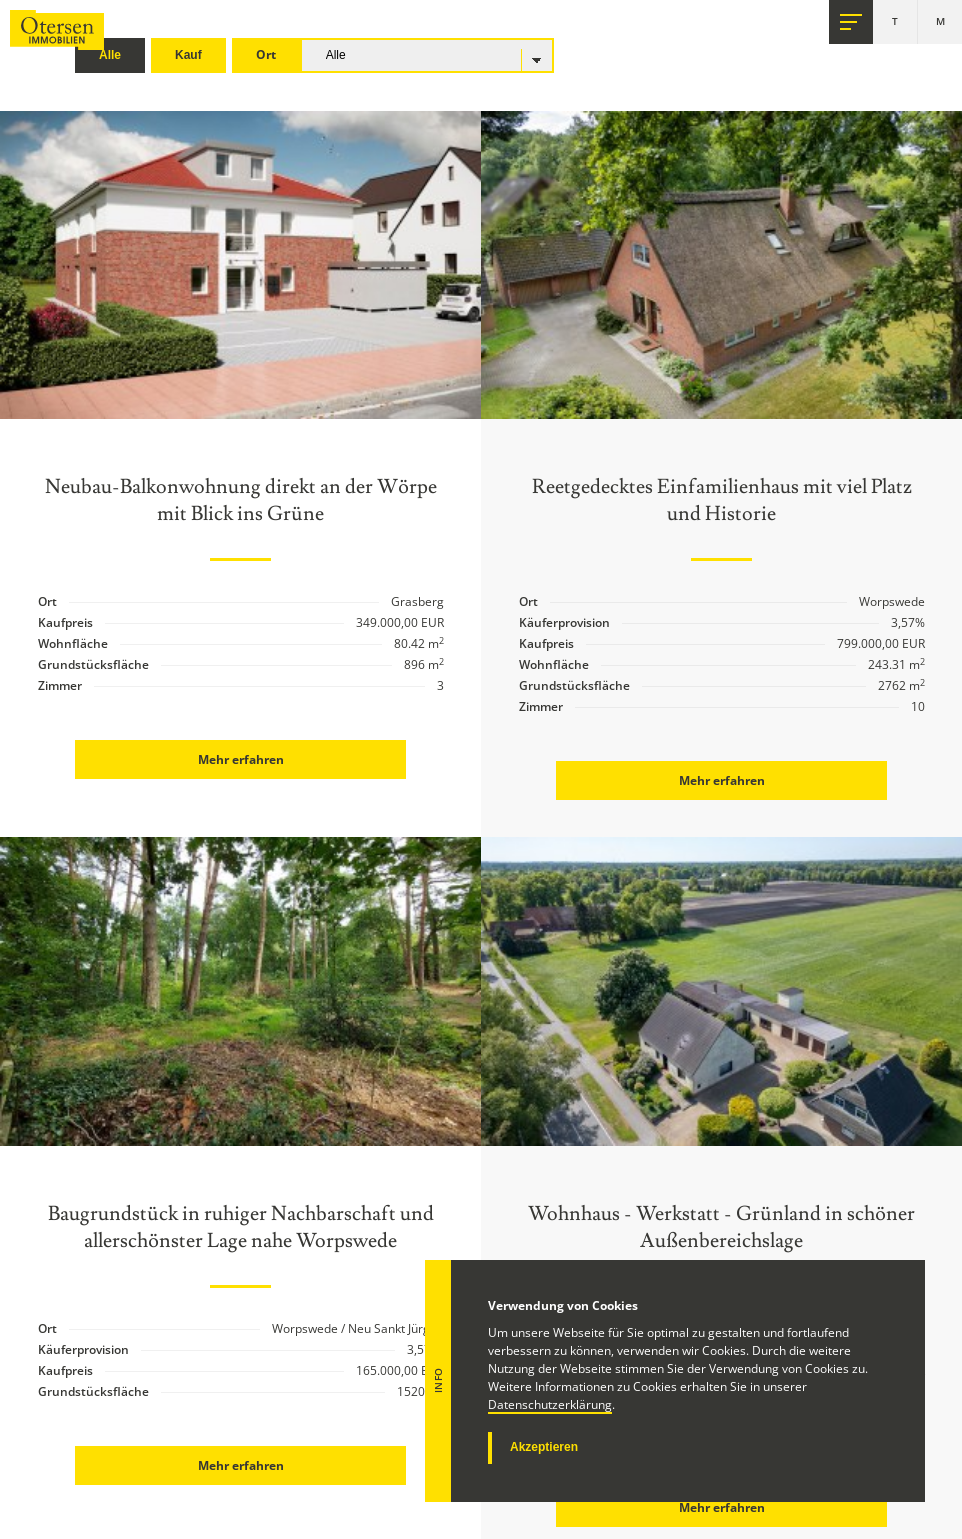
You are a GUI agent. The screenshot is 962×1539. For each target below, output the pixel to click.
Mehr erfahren (241, 759)
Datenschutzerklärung (550, 1404)
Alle (110, 55)
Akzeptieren (544, 1447)
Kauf (188, 55)
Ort (266, 54)
